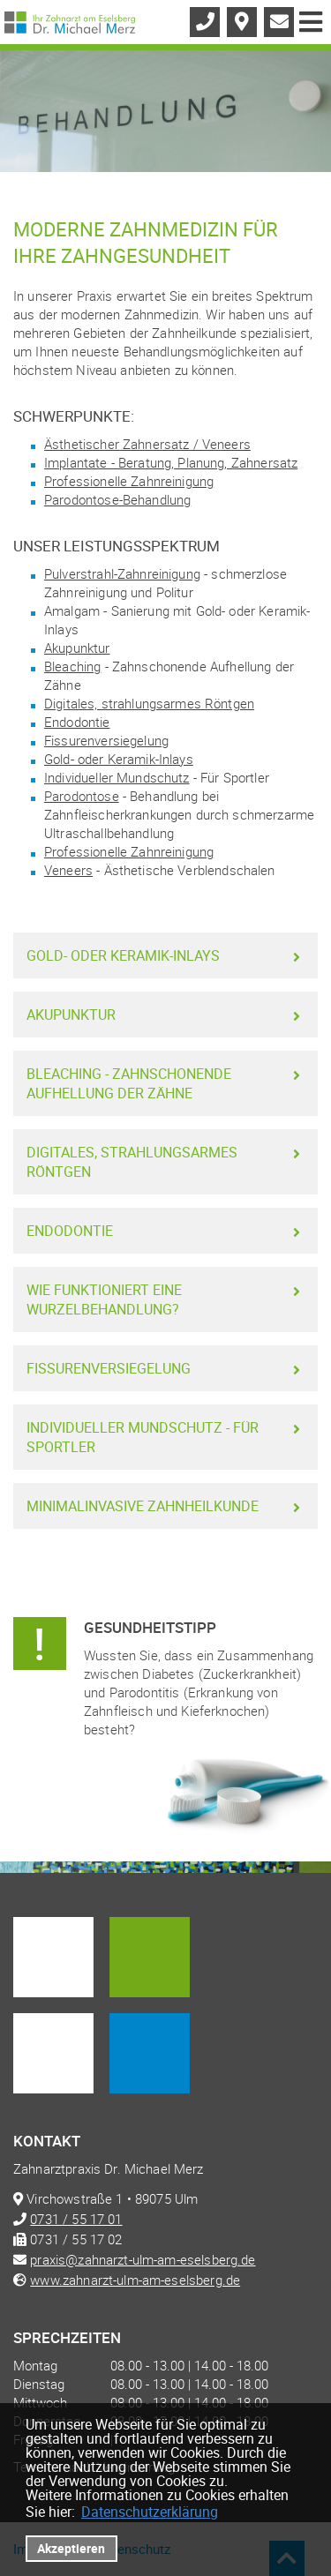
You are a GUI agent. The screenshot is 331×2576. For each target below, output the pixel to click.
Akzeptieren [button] (71, 2548)
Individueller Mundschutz (117, 777)
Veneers (68, 870)
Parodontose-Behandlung (117, 499)
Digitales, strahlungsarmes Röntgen (149, 703)
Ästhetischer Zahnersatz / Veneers (147, 444)
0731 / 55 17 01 (76, 2219)
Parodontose (81, 796)
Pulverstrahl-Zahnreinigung (122, 573)
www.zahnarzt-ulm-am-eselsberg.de (135, 2279)
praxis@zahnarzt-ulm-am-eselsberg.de (142, 2259)
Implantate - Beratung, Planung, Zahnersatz (170, 462)
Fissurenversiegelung (106, 740)
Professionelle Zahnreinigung (129, 481)
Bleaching (72, 666)
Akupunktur (77, 647)
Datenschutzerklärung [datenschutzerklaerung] (149, 2511)
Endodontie (77, 721)
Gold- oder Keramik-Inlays (118, 759)
